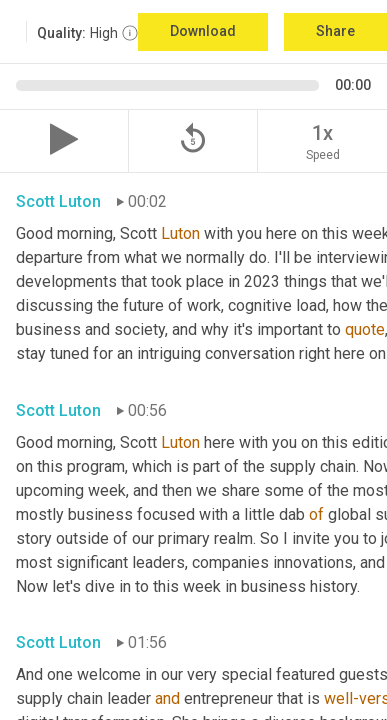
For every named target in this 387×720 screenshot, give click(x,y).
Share (335, 31)
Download (203, 31)
